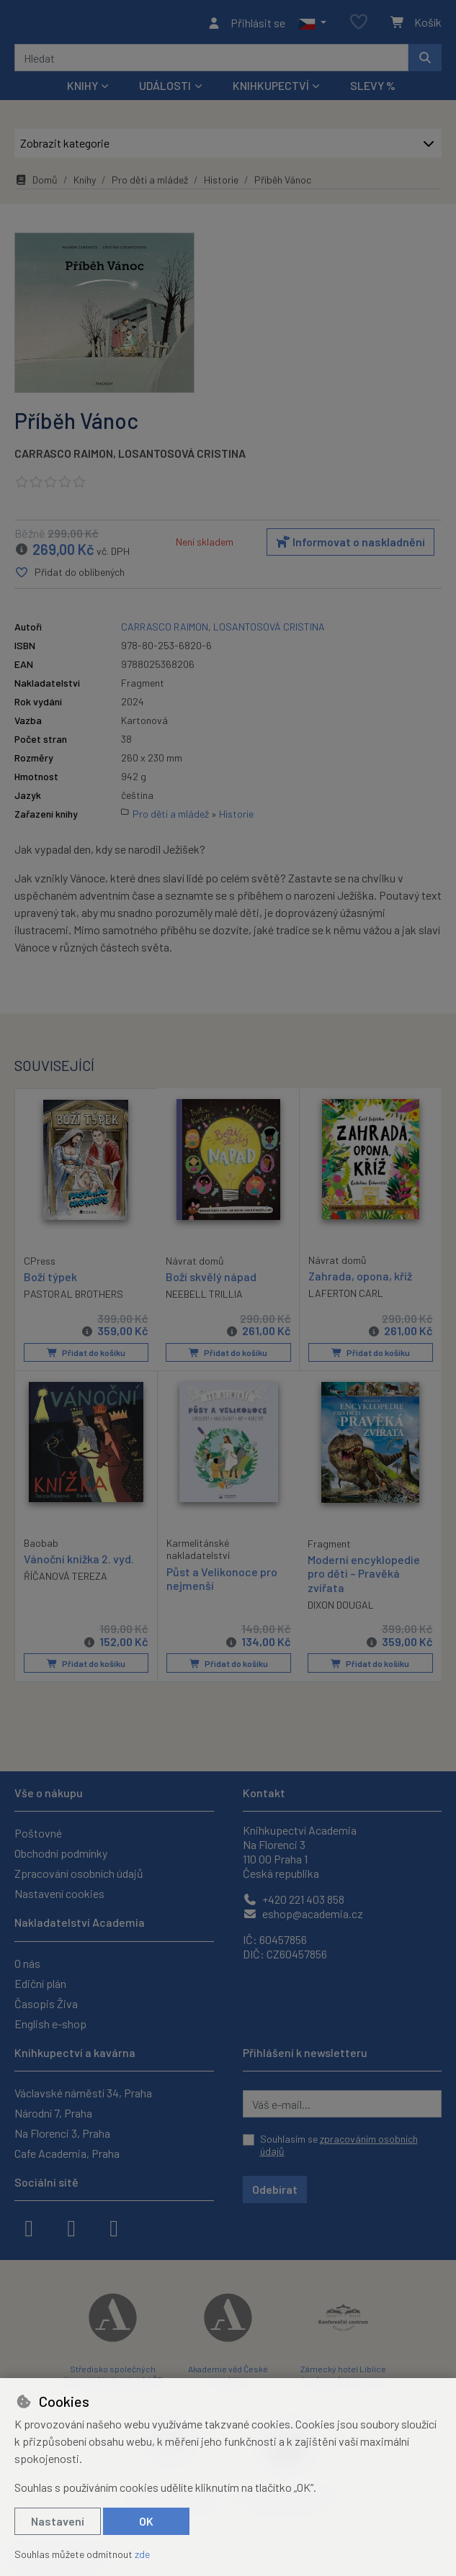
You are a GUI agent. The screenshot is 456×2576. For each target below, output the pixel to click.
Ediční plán (40, 1983)
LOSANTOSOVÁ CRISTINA (182, 457)
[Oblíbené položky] (358, 24)
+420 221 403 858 (293, 1900)
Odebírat (275, 2189)
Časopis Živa (46, 2003)
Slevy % (372, 89)
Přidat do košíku (85, 1357)
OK (146, 2521)
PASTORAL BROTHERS (73, 1297)
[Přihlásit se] (246, 24)
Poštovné (38, 1833)
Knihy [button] (82, 89)
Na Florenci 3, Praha (62, 2133)
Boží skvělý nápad (211, 1281)
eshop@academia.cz (303, 1914)
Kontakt (264, 1793)
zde (142, 2554)
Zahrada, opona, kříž (360, 1280)
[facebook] (28, 2227)
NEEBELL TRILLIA (204, 1298)
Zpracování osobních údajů (78, 1874)
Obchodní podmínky (60, 1854)
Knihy (84, 184)
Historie (221, 184)
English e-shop (50, 2023)
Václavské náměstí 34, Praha (83, 2093)
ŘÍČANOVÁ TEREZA (65, 1579)
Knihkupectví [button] (271, 89)
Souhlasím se (339, 2145)
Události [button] (165, 89)
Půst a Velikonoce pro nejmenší (221, 1581)
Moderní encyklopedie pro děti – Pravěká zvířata (364, 1576)
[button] (312, 24)
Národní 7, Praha (53, 2113)
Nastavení (57, 2521)
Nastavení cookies (59, 1894)
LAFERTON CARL (345, 1297)
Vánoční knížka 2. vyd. (79, 1562)
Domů (36, 184)
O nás (27, 1963)
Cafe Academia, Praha (67, 2153)
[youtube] (113, 2227)
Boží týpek (50, 1280)
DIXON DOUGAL (341, 1608)
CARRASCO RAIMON (63, 457)
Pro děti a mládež (150, 184)
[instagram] (71, 2227)
